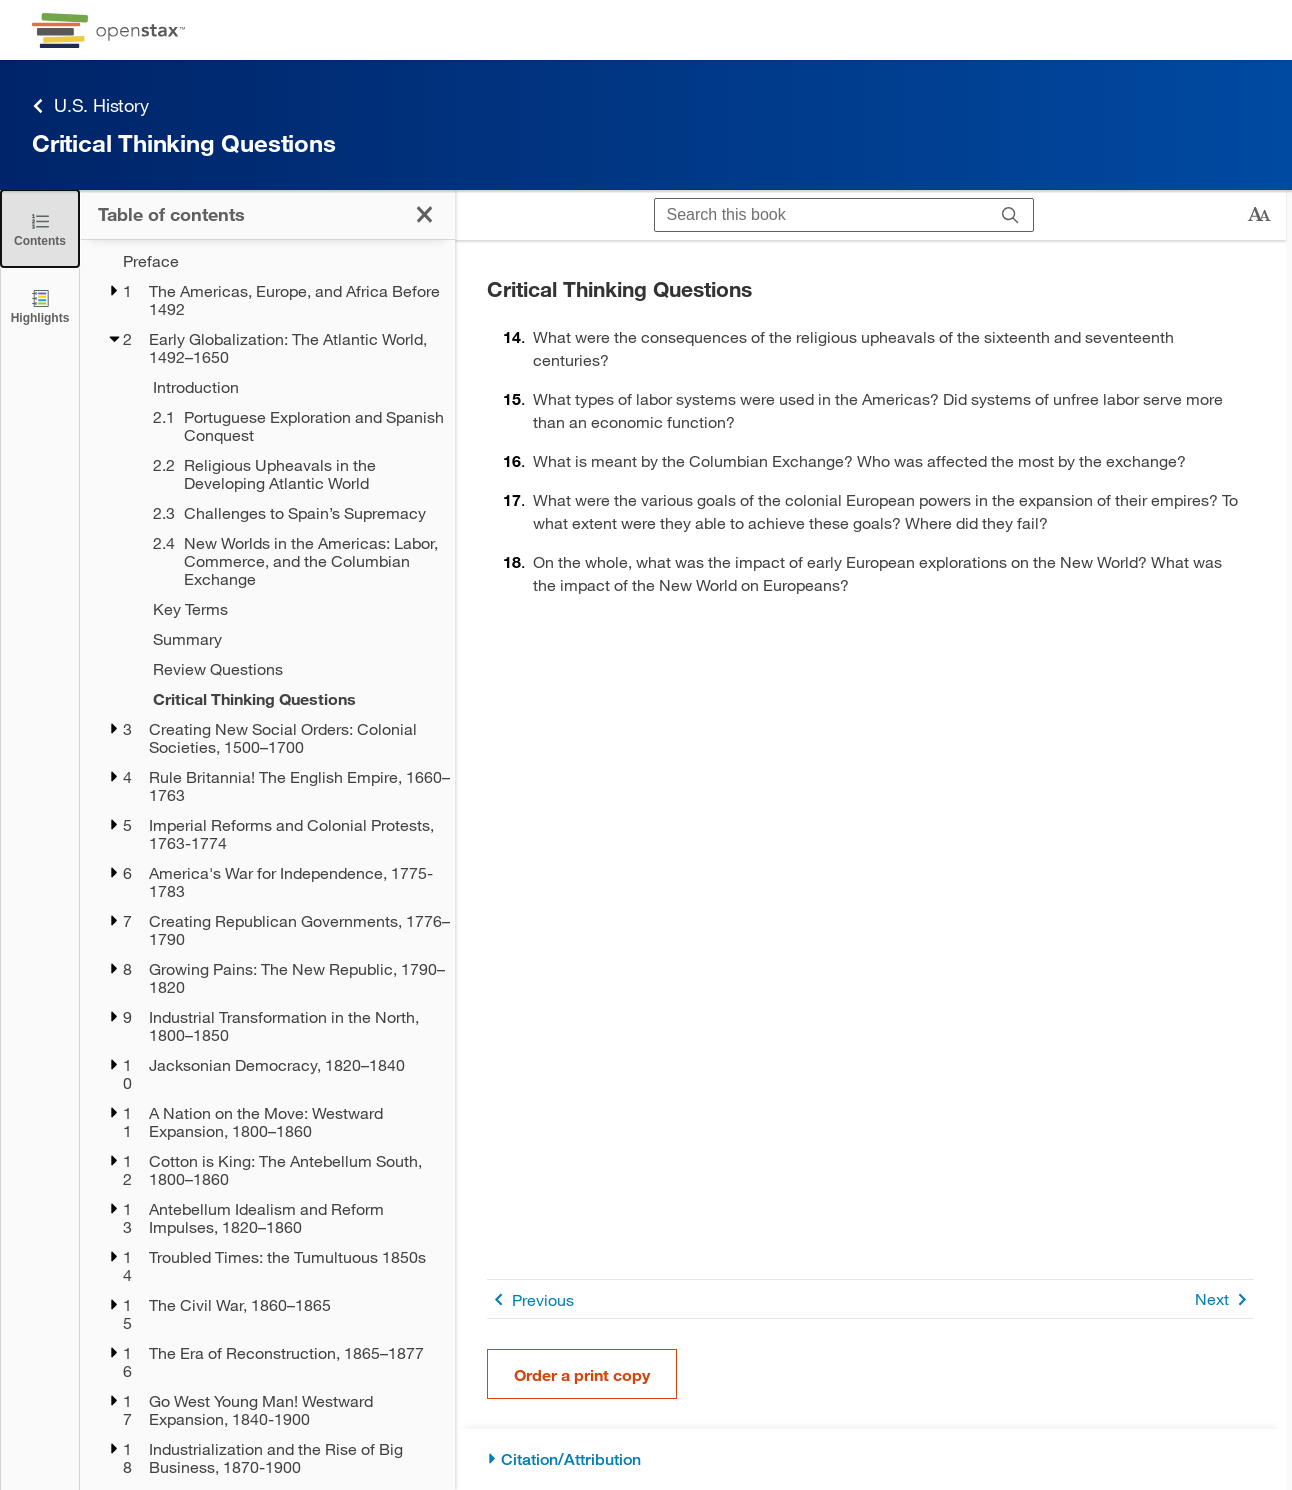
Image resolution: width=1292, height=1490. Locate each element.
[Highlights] (40, 305)
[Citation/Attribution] (870, 1459)
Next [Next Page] (1224, 1299)
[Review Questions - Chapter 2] (291, 669)
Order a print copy (582, 1374)
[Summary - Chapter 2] (291, 639)
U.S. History (90, 105)
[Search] (1010, 215)
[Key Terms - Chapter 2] (291, 609)
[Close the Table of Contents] (40, 228)
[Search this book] (821, 215)
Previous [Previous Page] (530, 1299)
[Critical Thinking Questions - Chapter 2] (291, 699)
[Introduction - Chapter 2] (291, 387)
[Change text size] (1259, 215)
